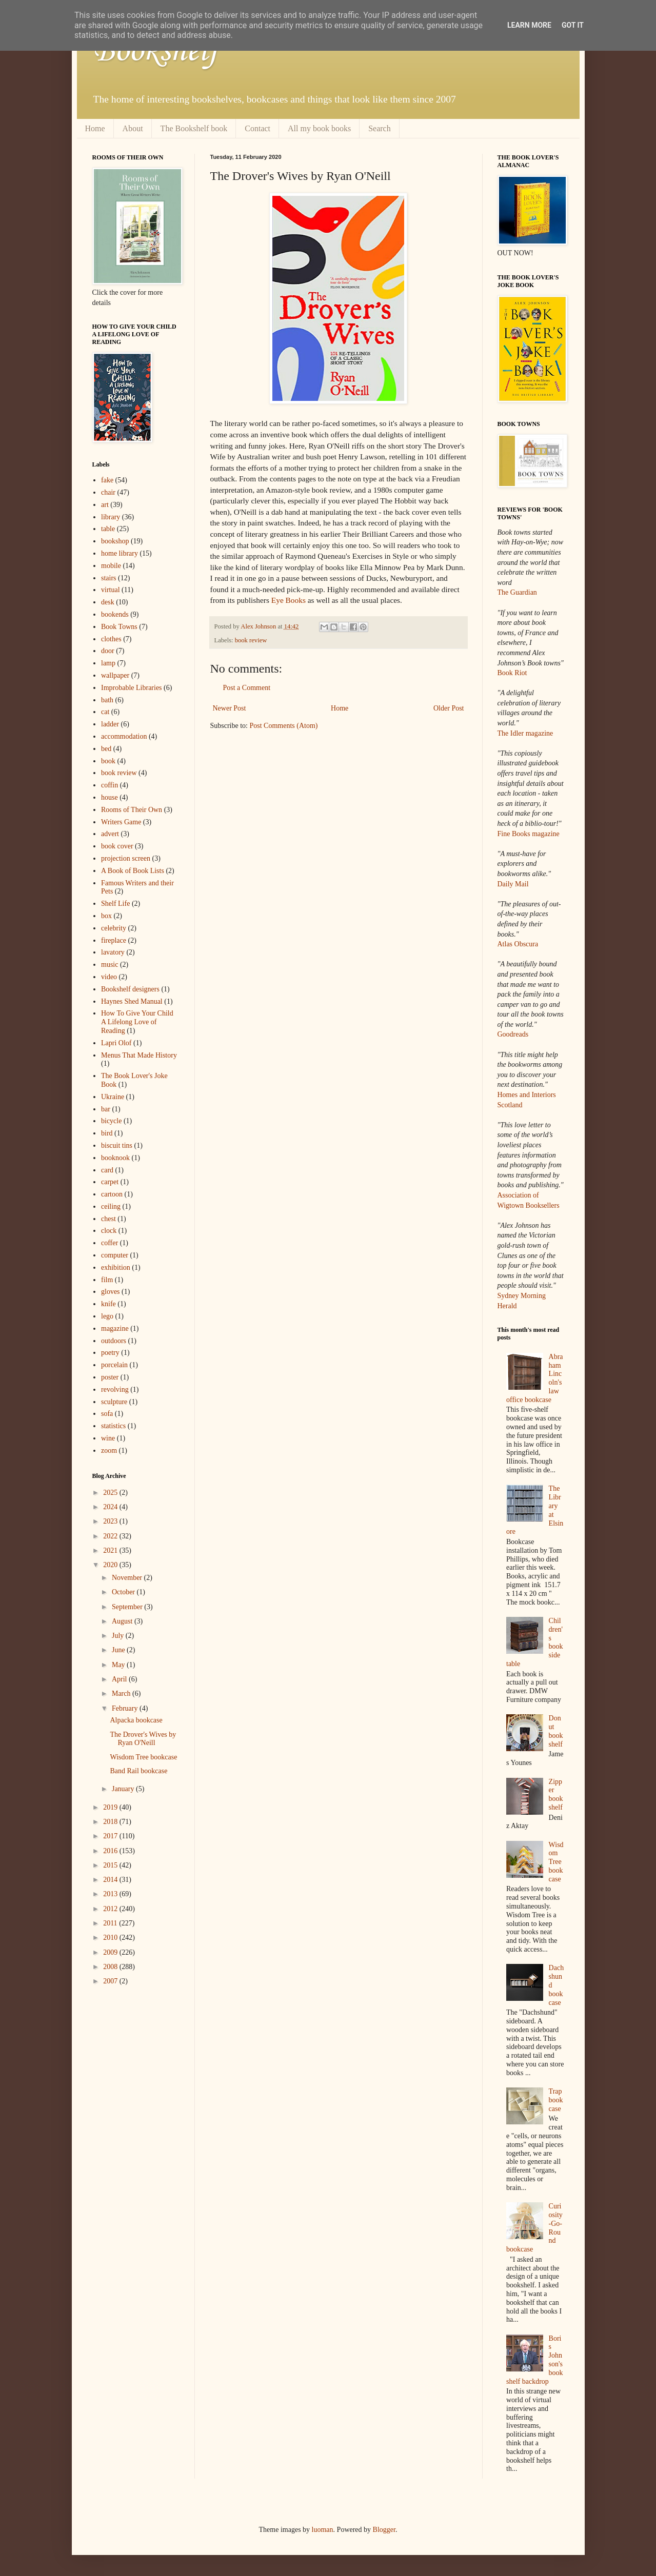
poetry (110, 1352)
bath (107, 700)
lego (107, 1316)
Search (379, 128)
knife (108, 1304)
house (109, 797)
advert (110, 834)
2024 (111, 1507)
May (119, 1665)
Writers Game (121, 822)
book (108, 761)
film (107, 1280)
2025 (111, 1492)
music (109, 964)
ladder (110, 724)
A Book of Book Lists (132, 871)
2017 (111, 1836)
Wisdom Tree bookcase (143, 1757)
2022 (111, 1536)
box (106, 916)
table (108, 529)
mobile (111, 566)
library (110, 517)
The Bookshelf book (194, 128)
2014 (111, 1879)
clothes (111, 639)
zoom (109, 1450)
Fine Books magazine (529, 834)
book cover (117, 846)
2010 (111, 1937)
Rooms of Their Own (131, 810)
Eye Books (288, 600)
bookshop (115, 541)
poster (109, 1377)
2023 (111, 1521)
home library (119, 553)
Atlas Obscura (518, 944)
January (124, 1789)
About (133, 128)
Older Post (448, 708)
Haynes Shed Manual (132, 1001)
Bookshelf (155, 51)
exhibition (115, 1267)
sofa (107, 1413)
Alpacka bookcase (136, 1720)
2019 (111, 1807)
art (105, 505)
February (126, 1708)
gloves (110, 1291)
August (123, 1621)
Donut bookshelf (556, 1731)
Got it (573, 25)
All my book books (319, 128)
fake (107, 480)
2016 (111, 1851)
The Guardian (517, 592)
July (119, 1635)
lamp (108, 663)
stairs (108, 578)
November (128, 1577)
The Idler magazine (525, 733)
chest (108, 1219)
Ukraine (112, 1097)
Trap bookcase (556, 2100)
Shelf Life (115, 903)
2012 (111, 1909)
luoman (322, 2529)
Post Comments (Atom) (284, 725)
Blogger (384, 2529)
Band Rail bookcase (138, 1771)
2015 (111, 1865)
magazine (115, 1328)
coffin (109, 785)
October (124, 1592)
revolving (115, 1389)
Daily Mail (513, 884)
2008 (111, 1967)
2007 (111, 1981)
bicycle (111, 1121)
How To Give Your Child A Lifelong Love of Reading (137, 1022)
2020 (111, 1565)
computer (114, 1255)
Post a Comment (247, 688)
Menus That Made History (139, 1055)
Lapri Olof (116, 1043)
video (109, 977)
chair (108, 492)
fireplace (113, 940)
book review (251, 640)
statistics (113, 1426)
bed (106, 749)
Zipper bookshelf (556, 1794)
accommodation (124, 736)
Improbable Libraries (131, 688)
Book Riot (512, 673)
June (119, 1650)
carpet (109, 1182)
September (128, 1607)
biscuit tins (116, 1145)
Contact (257, 128)
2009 (111, 1952)
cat (105, 712)
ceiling (111, 1206)
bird (107, 1133)
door (107, 651)
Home (95, 128)
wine (108, 1438)
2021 (111, 1550)
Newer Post (229, 708)
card (107, 1170)
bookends (115, 614)
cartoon (112, 1194)
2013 (111, 1894)
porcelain (114, 1365)
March (122, 1693)
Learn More (529, 25)
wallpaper (115, 675)
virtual (110, 590)
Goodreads (513, 1034)
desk (107, 602)
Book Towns (119, 627)
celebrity (113, 928)
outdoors (113, 1341)
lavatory (113, 952)
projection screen (125, 858)
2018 (111, 1821)
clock (108, 1230)
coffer (109, 1243)
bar (105, 1109)
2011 (111, 1923)
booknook (115, 1158)
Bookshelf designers (130, 989)
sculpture (114, 1402)
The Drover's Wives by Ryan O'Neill (143, 1739)
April (120, 1679)
